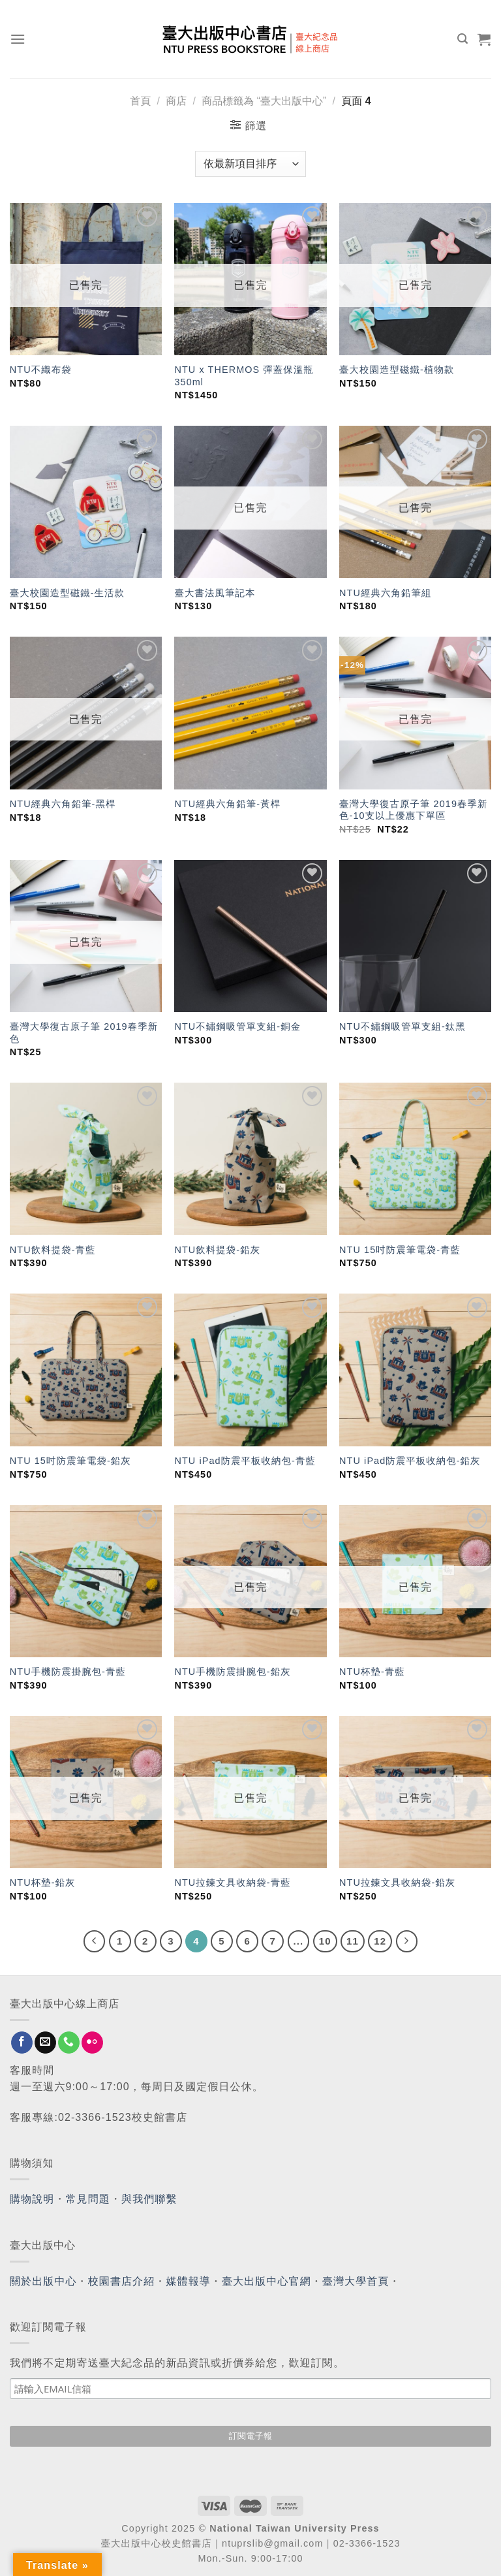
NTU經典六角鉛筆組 (385, 593)
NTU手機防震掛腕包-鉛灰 (232, 1671)
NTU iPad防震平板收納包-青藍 (244, 1460)
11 (352, 1941)
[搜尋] (462, 39)
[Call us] (69, 2042)
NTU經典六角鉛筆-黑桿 (63, 804)
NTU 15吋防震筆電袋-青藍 (400, 1250)
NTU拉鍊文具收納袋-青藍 (232, 1882)
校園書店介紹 (121, 2281)
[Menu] (18, 39)
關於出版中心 (43, 2281)
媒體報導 (188, 2281)
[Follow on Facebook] (22, 2042)
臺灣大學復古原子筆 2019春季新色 (84, 1032)
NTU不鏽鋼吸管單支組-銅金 (237, 1026)
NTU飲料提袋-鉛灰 (217, 1250)
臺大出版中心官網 (266, 2281)
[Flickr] (92, 2042)
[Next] (407, 1941)
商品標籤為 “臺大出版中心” (264, 100)
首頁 (140, 100)
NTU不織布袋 (41, 369)
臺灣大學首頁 (355, 2281)
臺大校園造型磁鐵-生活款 (67, 593)
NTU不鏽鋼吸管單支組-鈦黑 (402, 1026)
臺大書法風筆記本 (214, 593)
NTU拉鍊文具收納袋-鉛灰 (397, 1882)
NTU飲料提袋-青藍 (53, 1250)
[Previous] (95, 1941)
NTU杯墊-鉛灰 (43, 1882)
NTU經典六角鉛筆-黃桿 (227, 804)
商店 (176, 100)
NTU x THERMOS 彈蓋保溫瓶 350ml (243, 375)
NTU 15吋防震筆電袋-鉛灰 (70, 1460)
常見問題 (88, 2198)
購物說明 (32, 2198)
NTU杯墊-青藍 (372, 1671)
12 (380, 1941)
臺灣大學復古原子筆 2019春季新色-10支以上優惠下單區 (413, 810)
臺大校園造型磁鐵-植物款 (396, 369)
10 (325, 1941)
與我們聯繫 (149, 2198)
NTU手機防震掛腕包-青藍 (68, 1671)
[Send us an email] (45, 2042)
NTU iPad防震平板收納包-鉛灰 (409, 1460)
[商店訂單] (250, 164)
